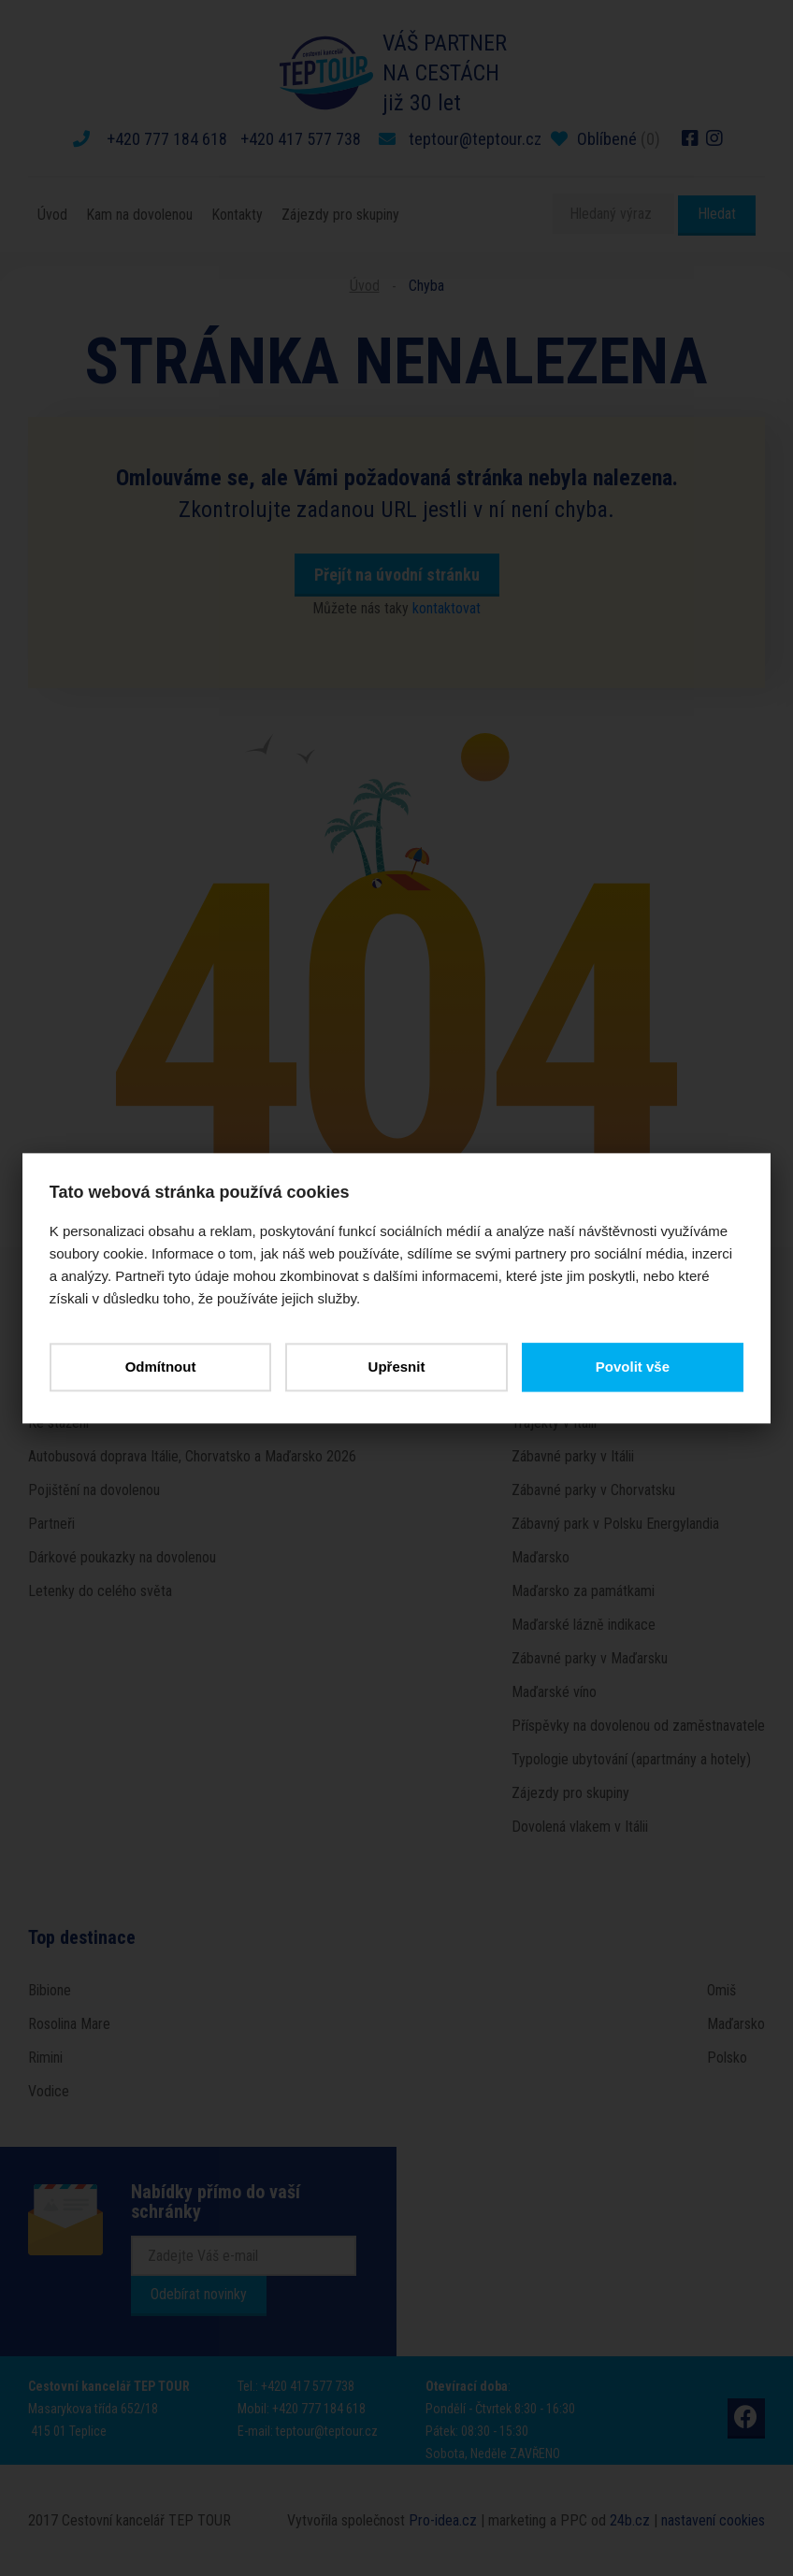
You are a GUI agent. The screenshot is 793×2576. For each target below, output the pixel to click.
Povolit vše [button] (632, 1366)
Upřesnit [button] (396, 1366)
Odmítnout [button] (160, 1366)
